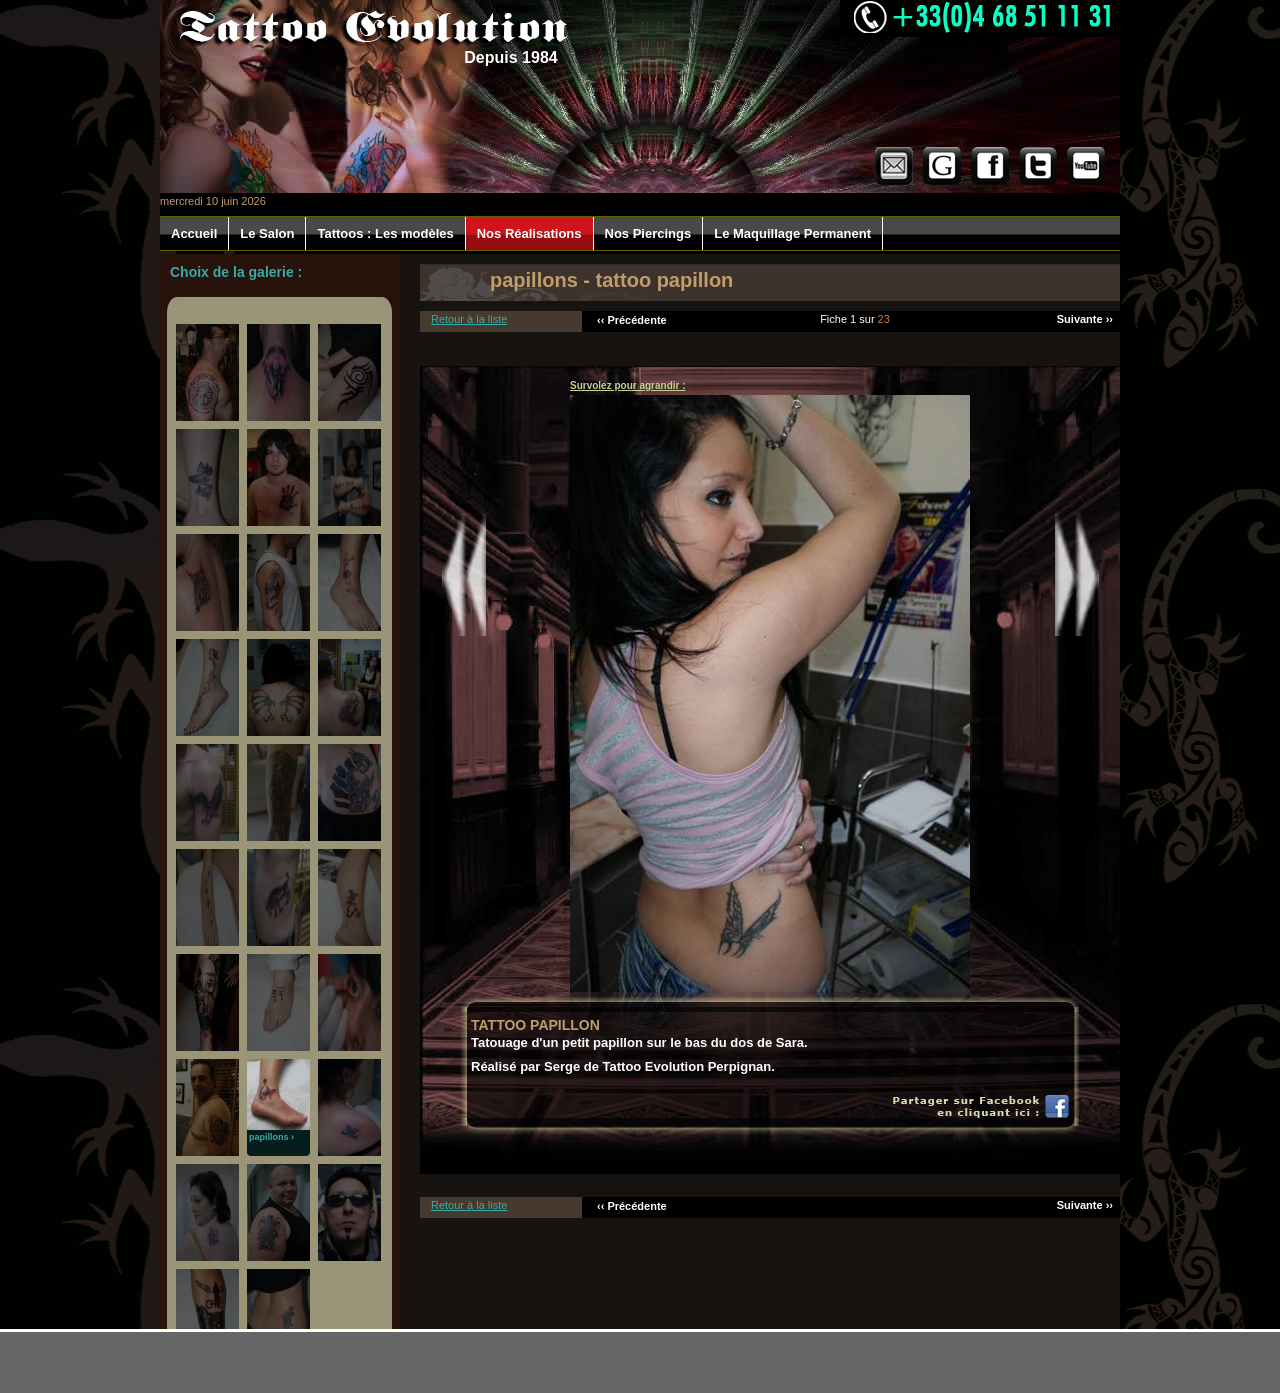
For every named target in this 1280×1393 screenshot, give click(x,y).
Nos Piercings (648, 233)
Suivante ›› (1085, 319)
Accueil (194, 233)
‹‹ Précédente (632, 320)
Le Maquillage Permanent (792, 233)
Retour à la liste (469, 319)
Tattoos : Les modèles (385, 233)
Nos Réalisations (529, 233)
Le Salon (267, 233)
